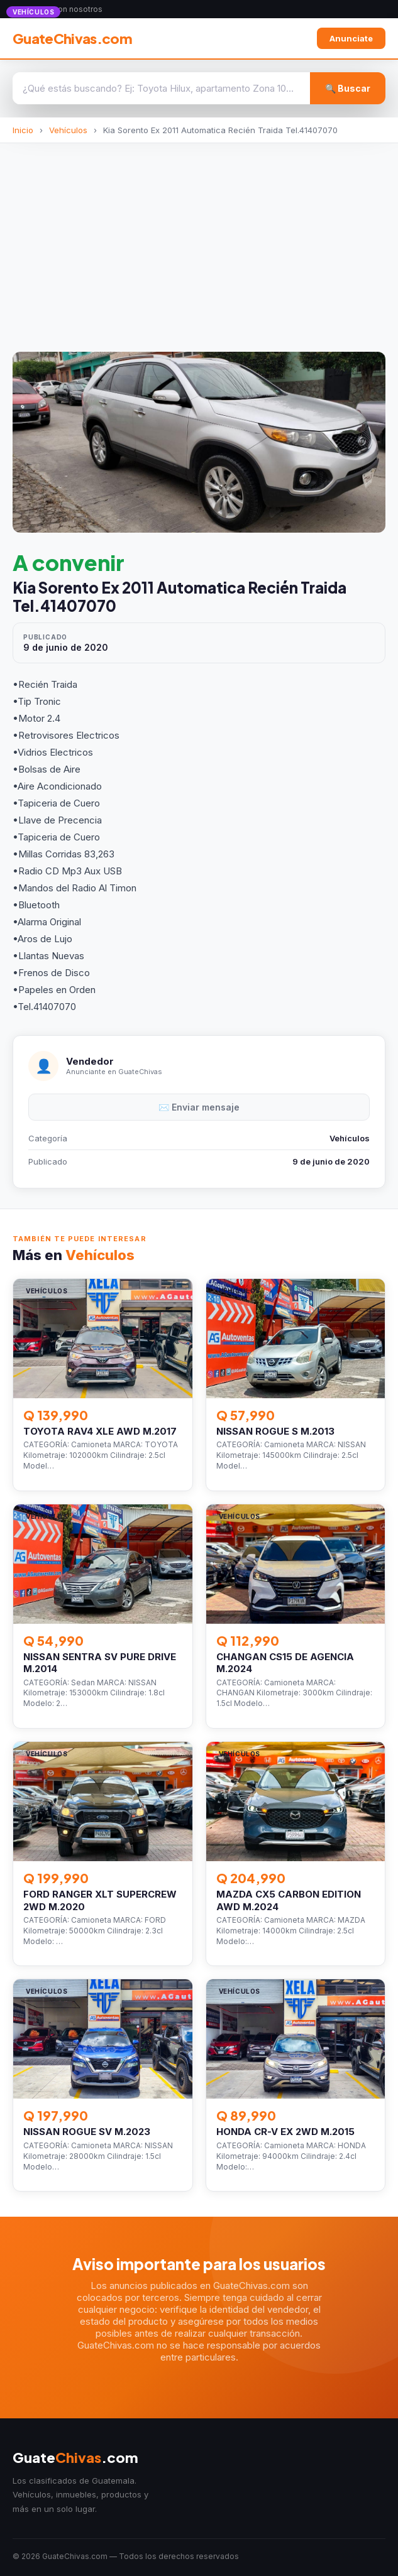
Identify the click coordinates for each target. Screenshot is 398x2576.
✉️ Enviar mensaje (199, 1107)
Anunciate (351, 38)
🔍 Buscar (347, 88)
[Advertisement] (199, 237)
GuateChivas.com (72, 38)
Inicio (23, 130)
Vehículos (68, 130)
